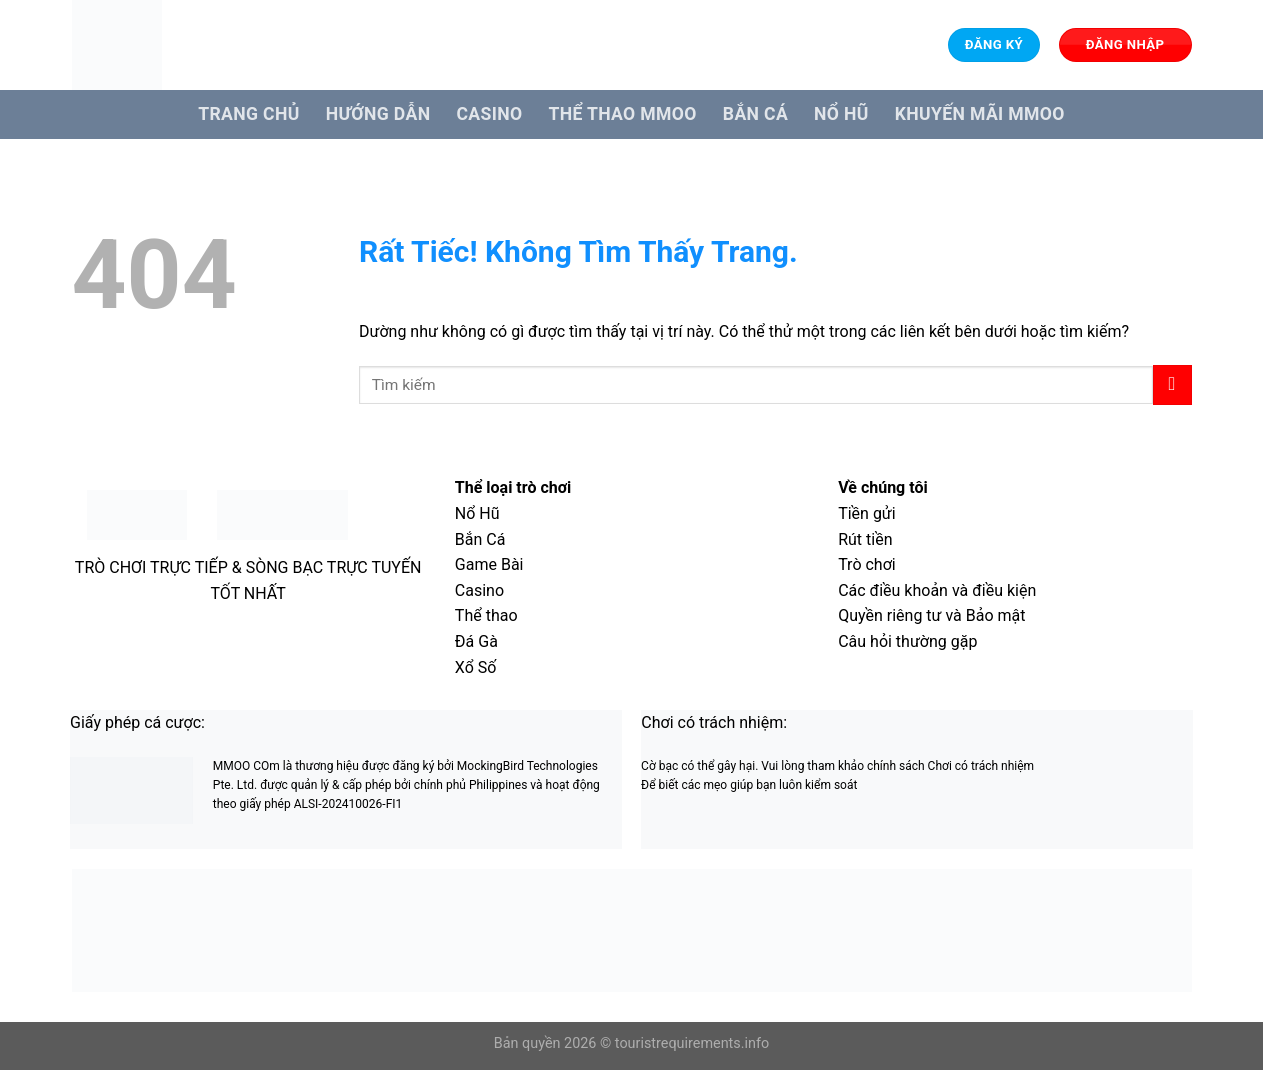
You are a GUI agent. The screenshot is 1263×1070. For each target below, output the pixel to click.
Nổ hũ (841, 114)
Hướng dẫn (378, 114)
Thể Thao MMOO (622, 114)
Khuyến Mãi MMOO (980, 114)
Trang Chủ (248, 114)
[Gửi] (1172, 384)
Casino (489, 114)
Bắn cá (755, 114)
